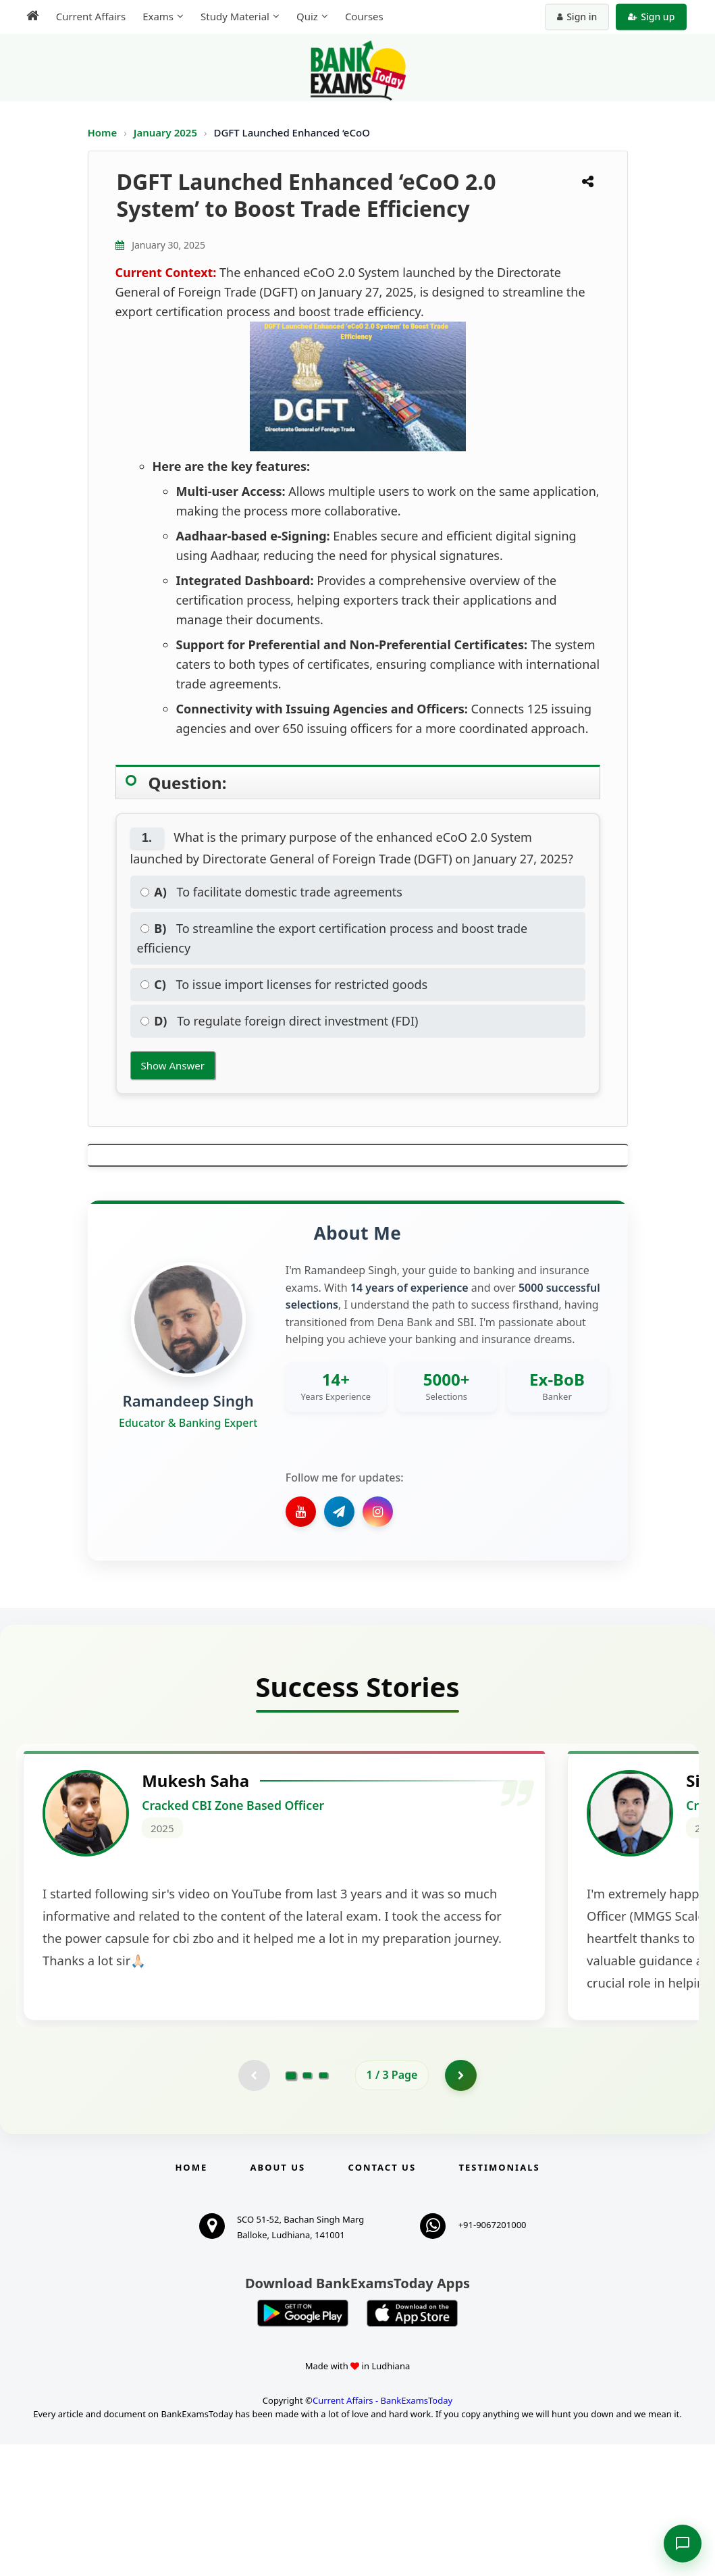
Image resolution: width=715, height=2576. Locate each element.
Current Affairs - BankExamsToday (382, 2532)
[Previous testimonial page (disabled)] (253, 2206)
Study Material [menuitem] (230, 16)
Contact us (382, 2299)
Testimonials (498, 2299)
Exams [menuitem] (153, 16)
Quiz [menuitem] (302, 16)
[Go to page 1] (290, 2206)
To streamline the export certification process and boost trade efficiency (332, 938)
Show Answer (173, 1065)
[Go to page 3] (323, 2206)
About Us (278, 2299)
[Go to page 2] (307, 2206)
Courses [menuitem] (359, 16)
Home (102, 132)
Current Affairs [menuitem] (86, 16)
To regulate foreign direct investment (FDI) (279, 1021)
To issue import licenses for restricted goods (284, 984)
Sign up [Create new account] (656, 16)
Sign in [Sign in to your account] (582, 16)
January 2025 (167, 132)
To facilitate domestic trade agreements (271, 892)
